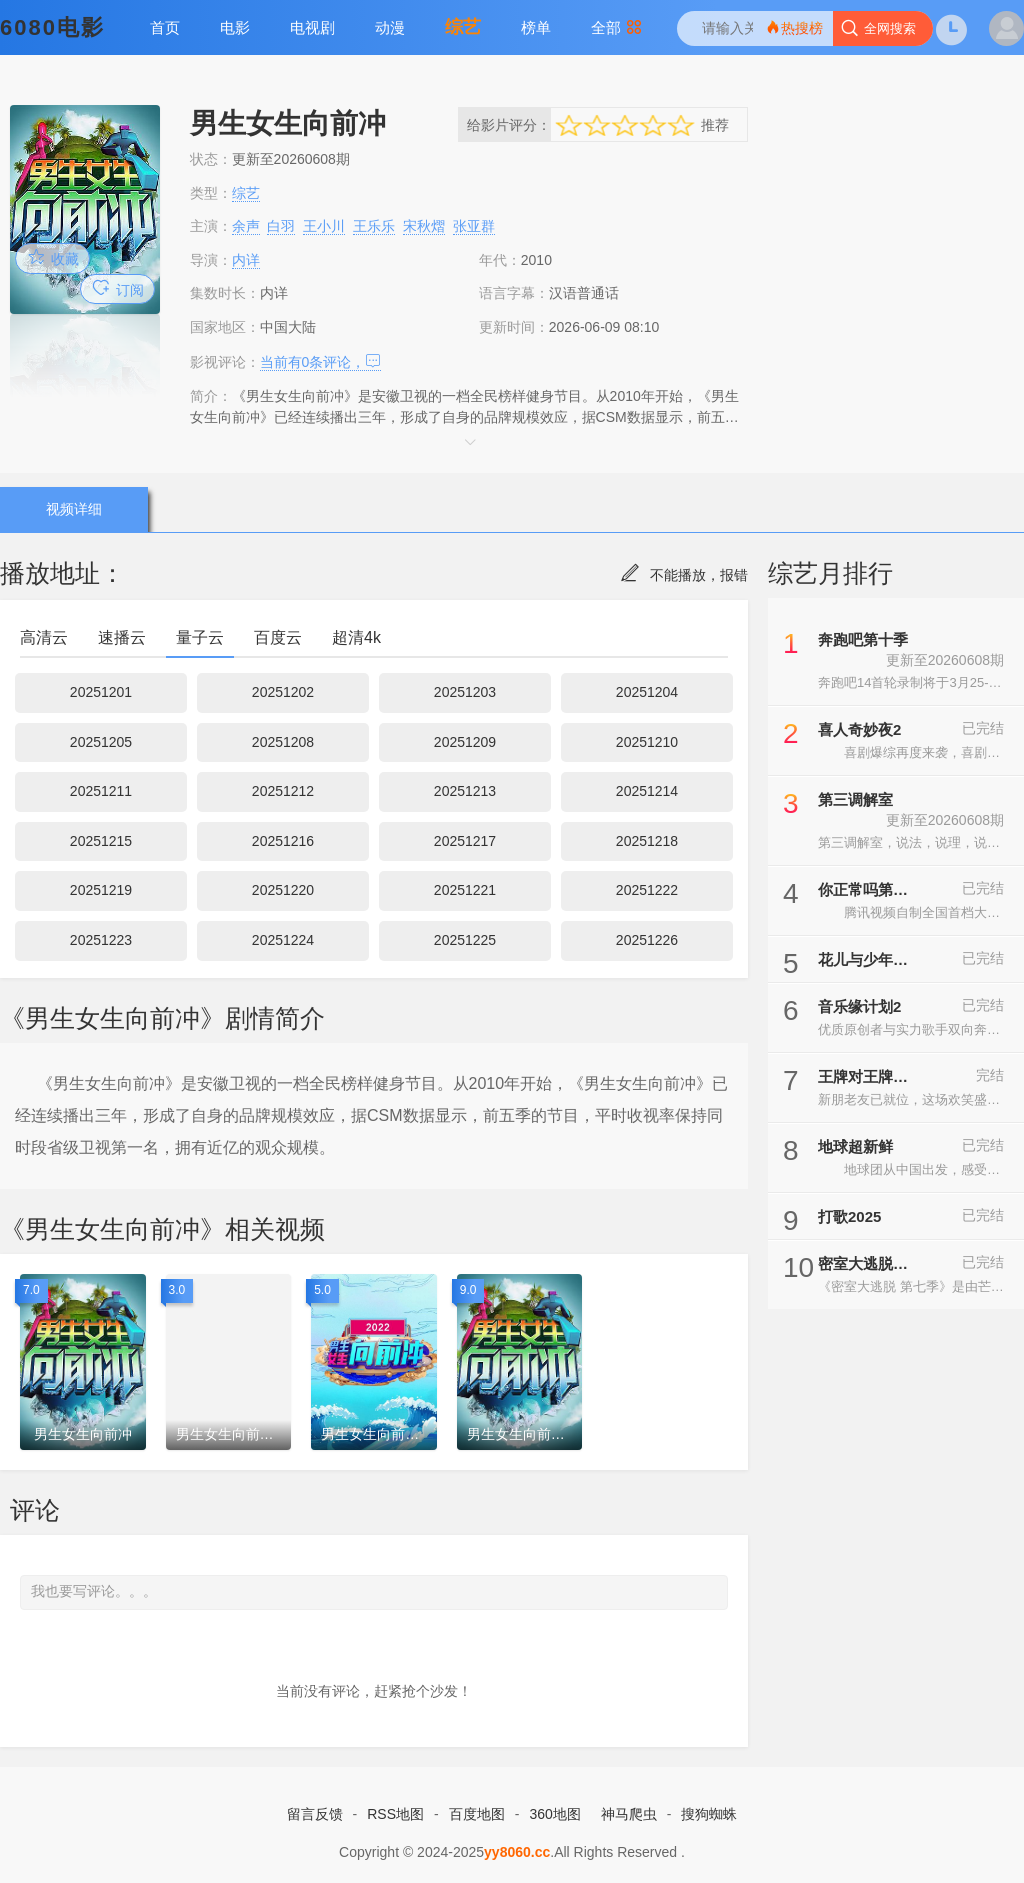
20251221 (465, 890)
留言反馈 (315, 1814)
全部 (616, 27)
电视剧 (312, 27)
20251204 (647, 692)
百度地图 (477, 1814)
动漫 (390, 27)
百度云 (278, 637)
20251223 (101, 940)
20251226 (647, 940)
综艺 (463, 27)
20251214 (647, 791)
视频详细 (73, 509)
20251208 (283, 742)
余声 (246, 226)
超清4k (356, 637)
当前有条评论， (321, 362)
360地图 (554, 1814)
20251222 (647, 890)
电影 (235, 27)
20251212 (283, 791)
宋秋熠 (424, 226)
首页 (165, 27)
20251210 (647, 742)
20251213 (465, 791)
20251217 (465, 841)
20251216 (283, 841)
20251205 (101, 742)
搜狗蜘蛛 (709, 1814)
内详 (246, 260)
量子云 (200, 637)
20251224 (283, 940)
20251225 (465, 940)
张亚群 (474, 226)
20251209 (465, 742)
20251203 (465, 692)
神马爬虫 (629, 1814)
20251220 (283, 890)
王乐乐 (374, 226)
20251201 (101, 692)
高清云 (44, 637)
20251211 (101, 791)
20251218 (647, 841)
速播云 (122, 637)
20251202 (283, 692)
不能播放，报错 (684, 575)
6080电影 (52, 27)
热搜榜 (794, 27)
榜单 (536, 27)
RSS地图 (395, 1814)
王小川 (324, 226)
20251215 (101, 841)
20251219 (101, 890)
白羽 (281, 226)
